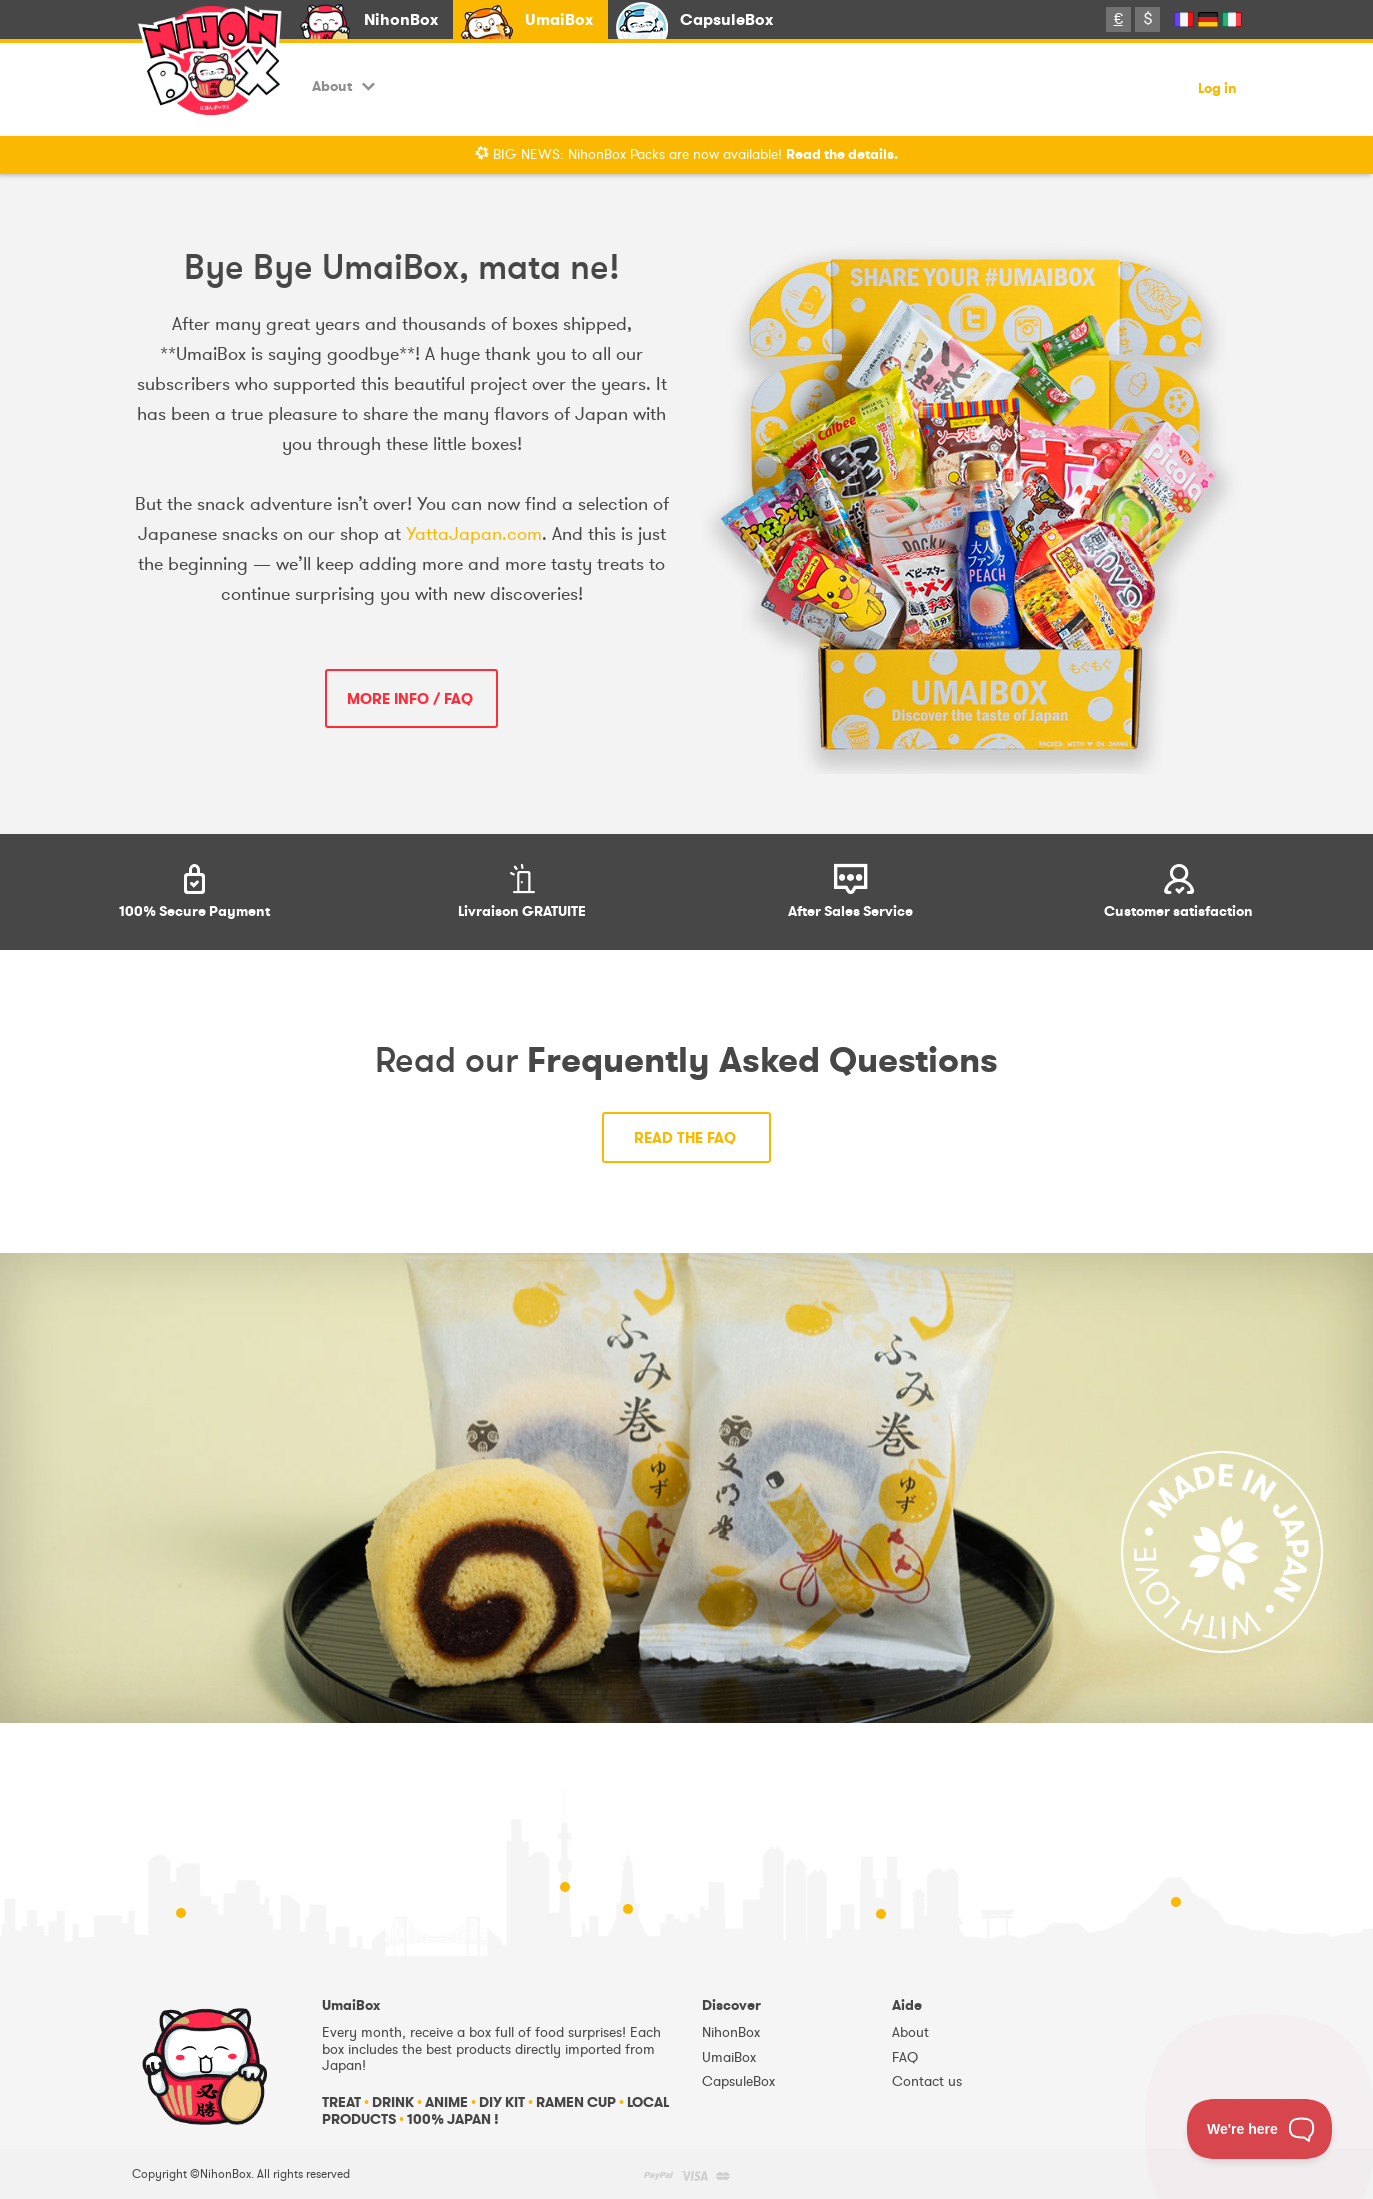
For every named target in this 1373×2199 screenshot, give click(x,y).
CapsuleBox (726, 19)
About (343, 86)
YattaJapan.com (474, 534)
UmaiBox (559, 19)
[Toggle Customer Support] (1260, 2129)
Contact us (927, 2081)
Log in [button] (1217, 89)
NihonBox (401, 19)
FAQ (905, 2057)
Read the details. (842, 154)
